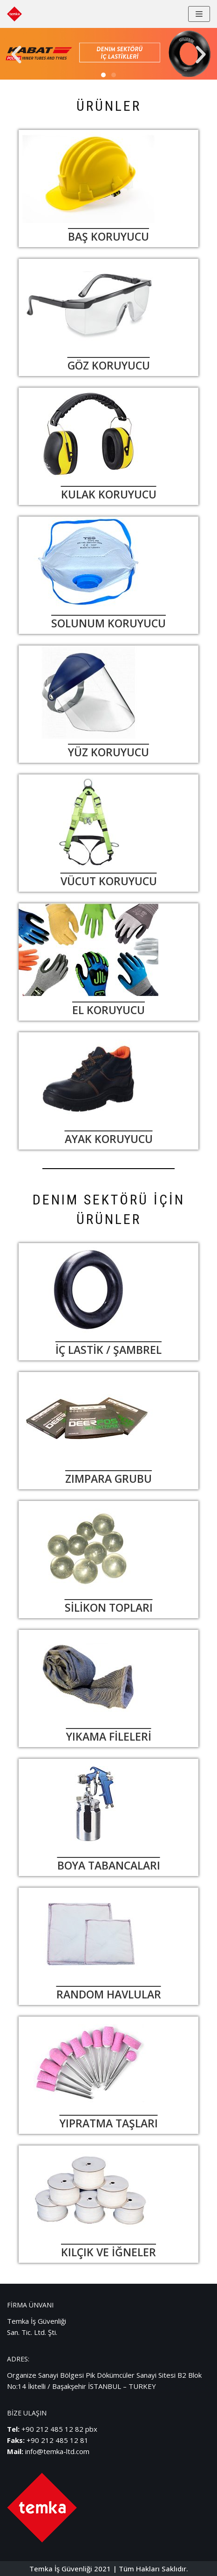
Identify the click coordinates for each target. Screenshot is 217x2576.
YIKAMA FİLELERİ (108, 1736)
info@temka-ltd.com (57, 2451)
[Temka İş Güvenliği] (14, 14)
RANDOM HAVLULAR (108, 1994)
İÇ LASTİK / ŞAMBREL (108, 1349)
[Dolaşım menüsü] (199, 14)
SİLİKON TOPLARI (109, 1607)
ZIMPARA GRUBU (108, 1478)
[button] (16, 55)
